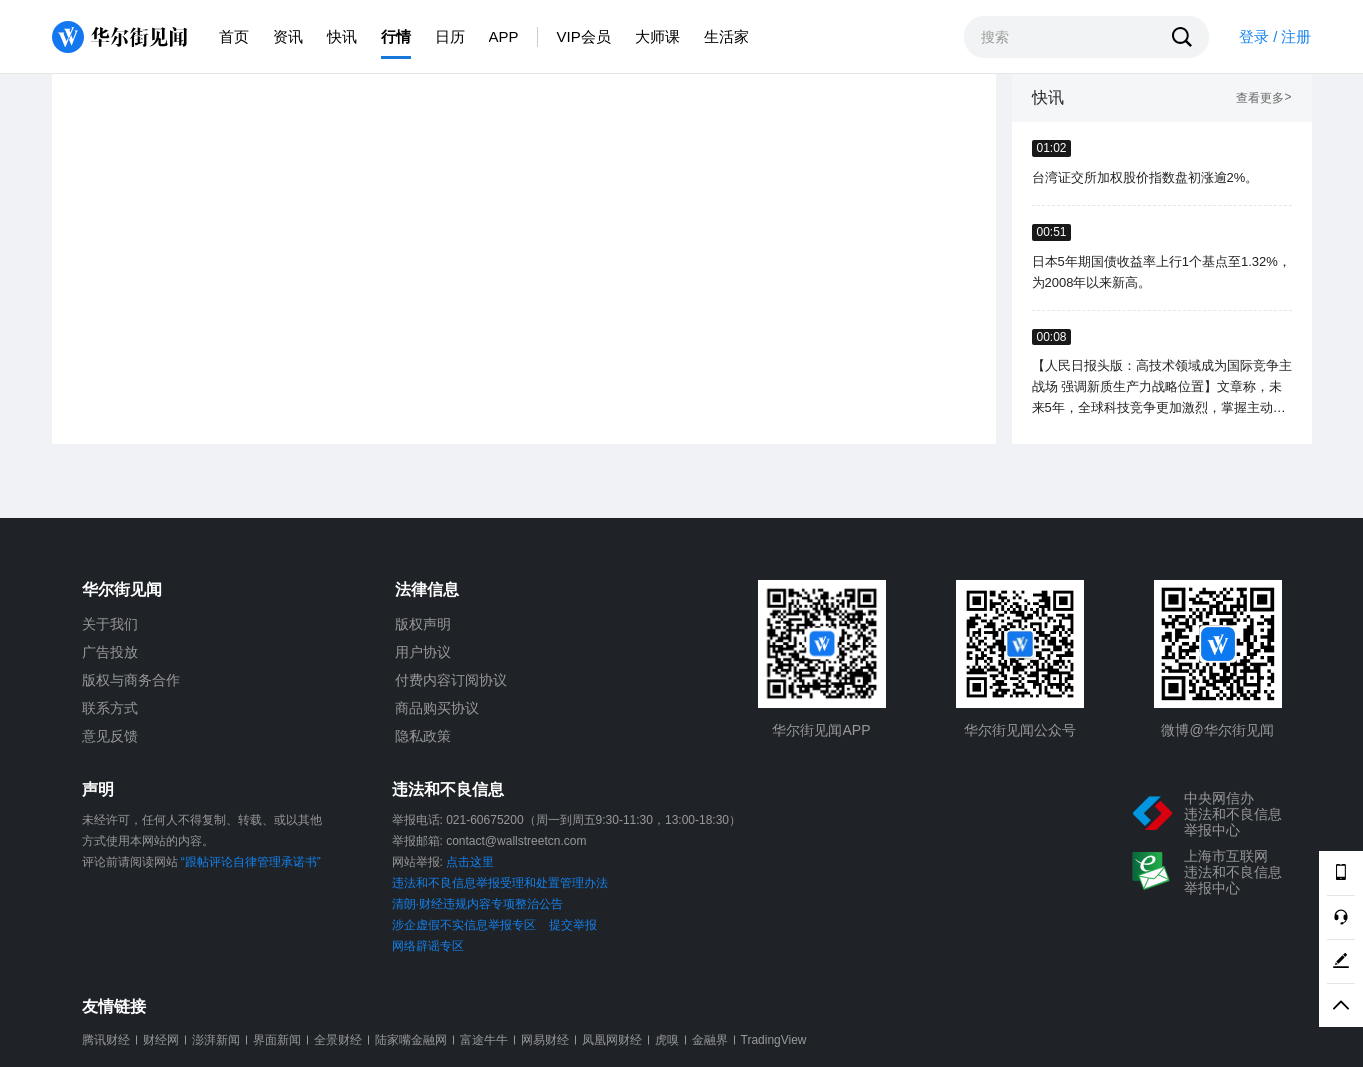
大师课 (657, 36)
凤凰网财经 (612, 1040)
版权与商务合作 (131, 680)
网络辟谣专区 (428, 946)
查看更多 (1263, 98)
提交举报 (573, 925)
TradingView (774, 1040)
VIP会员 (584, 36)
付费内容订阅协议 (451, 680)
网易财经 (545, 1040)
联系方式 (110, 708)
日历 (450, 36)
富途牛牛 (484, 1040)
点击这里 (470, 862)
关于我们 (110, 624)
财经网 (161, 1040)
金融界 (710, 1040)
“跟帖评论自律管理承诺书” (251, 862)
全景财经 (338, 1040)
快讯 (342, 36)
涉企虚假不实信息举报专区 (464, 925)
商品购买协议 (437, 708)
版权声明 (423, 624)
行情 (396, 36)
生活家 (726, 36)
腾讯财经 (106, 1040)
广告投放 (110, 652)
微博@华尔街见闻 (1217, 730)
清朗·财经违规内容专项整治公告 (477, 904)
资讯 (288, 36)
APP (504, 36)
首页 (234, 36)
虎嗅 (667, 1040)
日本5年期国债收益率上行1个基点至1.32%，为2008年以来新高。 (1161, 272)
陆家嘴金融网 (411, 1040)
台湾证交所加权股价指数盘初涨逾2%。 (1145, 177)
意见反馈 (110, 736)
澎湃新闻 (216, 1040)
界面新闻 (277, 1040)
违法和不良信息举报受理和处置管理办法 (500, 883)
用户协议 (423, 652)
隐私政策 (423, 736)
